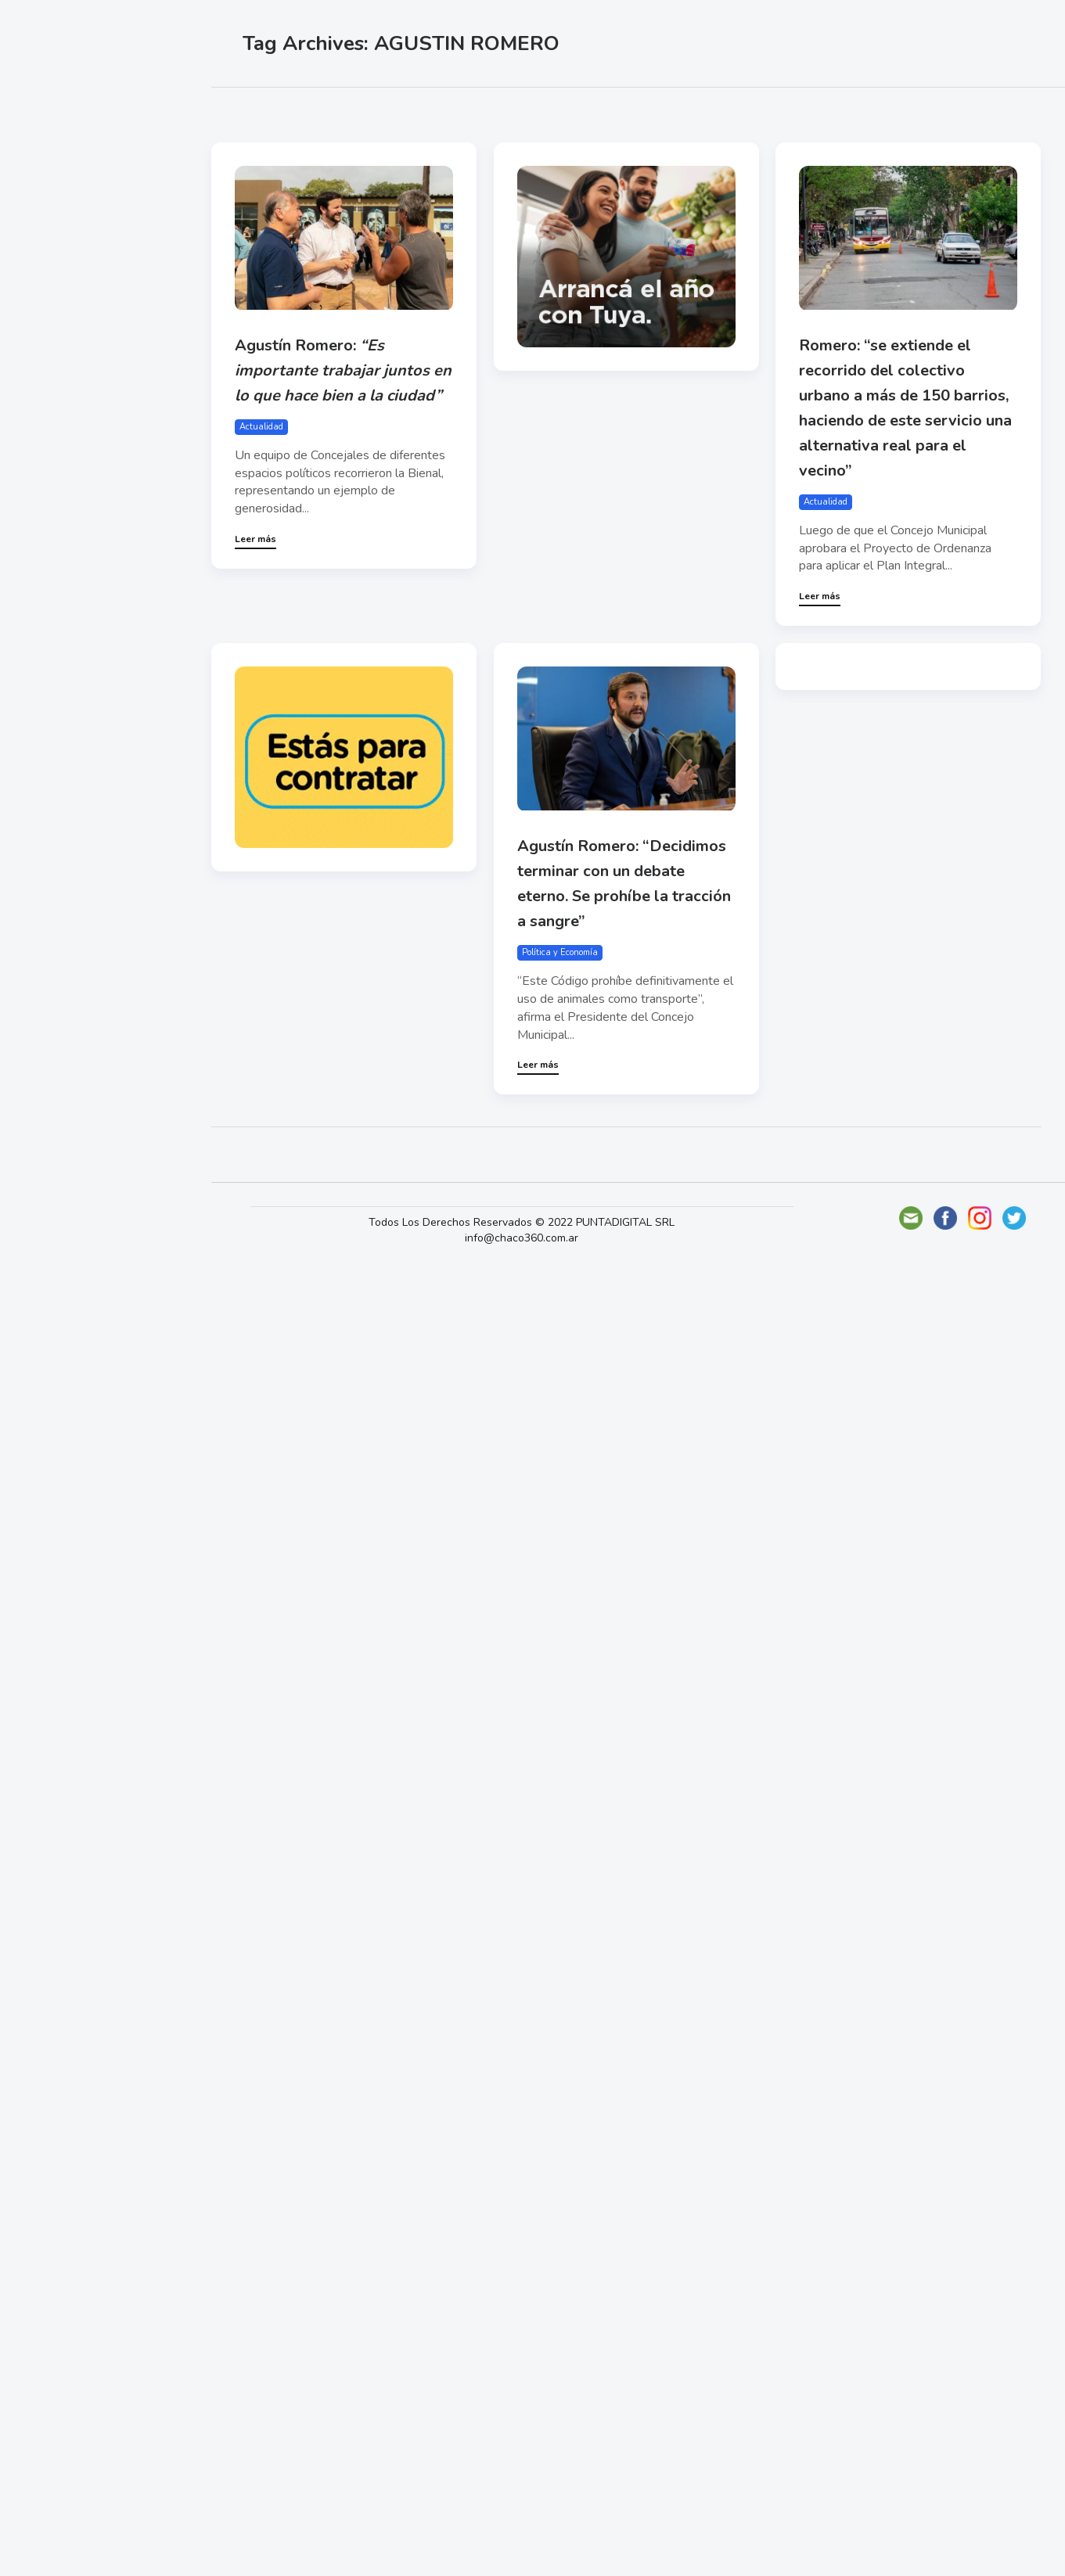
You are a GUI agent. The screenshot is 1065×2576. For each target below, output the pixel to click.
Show (49, 243)
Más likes (338, 110)
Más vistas (419, 110)
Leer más (255, 539)
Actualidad (67, 206)
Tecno (50, 352)
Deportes (61, 389)
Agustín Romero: (343, 370)
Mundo (54, 316)
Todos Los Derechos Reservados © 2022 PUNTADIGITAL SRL (522, 1222)
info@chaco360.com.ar (521, 1238)
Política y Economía (94, 280)
